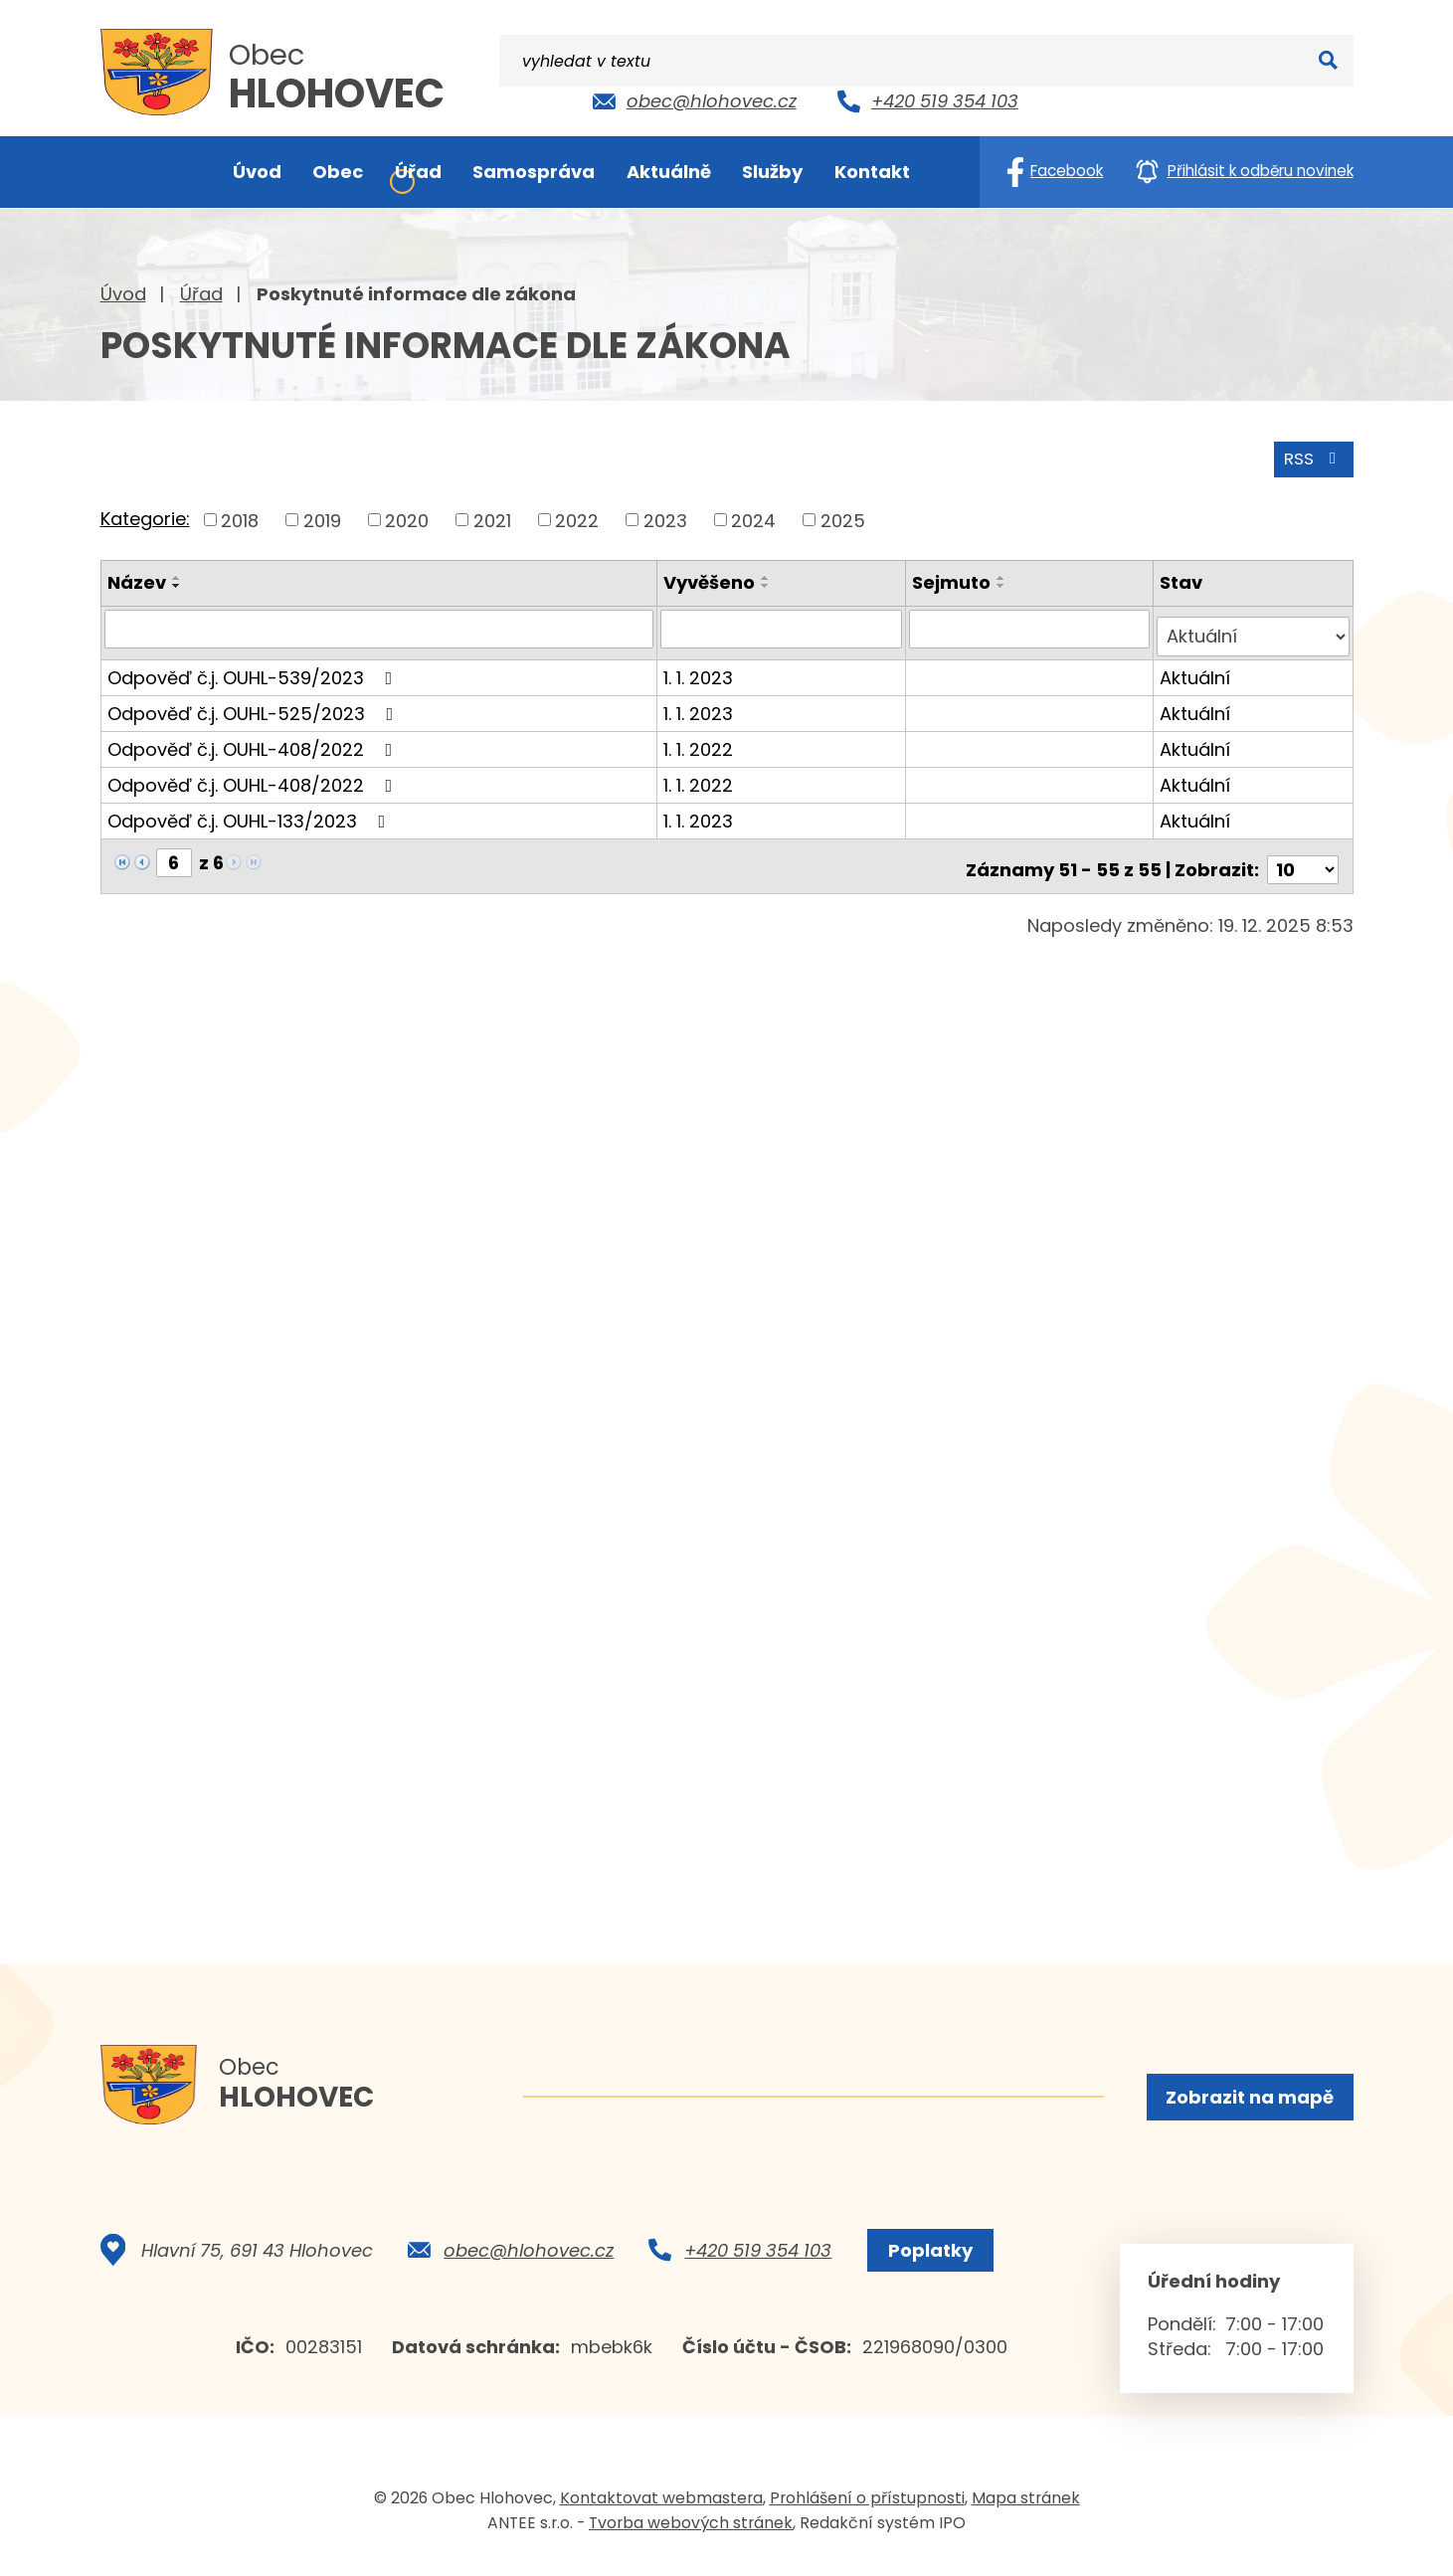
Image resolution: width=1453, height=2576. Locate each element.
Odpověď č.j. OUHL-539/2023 (254, 665)
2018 (240, 516)
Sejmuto (953, 579)
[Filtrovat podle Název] (380, 625)
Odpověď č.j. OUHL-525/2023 (254, 701)
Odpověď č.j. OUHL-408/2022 (254, 737)
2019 (322, 516)
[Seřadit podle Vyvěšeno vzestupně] (770, 575)
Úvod (123, 293)
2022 (577, 516)
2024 (753, 516)
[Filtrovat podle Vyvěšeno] (784, 625)
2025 (842, 516)
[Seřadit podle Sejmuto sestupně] (1003, 583)
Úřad (201, 293)
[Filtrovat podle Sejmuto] (1031, 625)
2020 (407, 516)
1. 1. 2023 (702, 665)
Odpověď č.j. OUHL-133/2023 (250, 809)
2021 (492, 516)
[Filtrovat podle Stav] (1253, 625)
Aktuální (1196, 665)
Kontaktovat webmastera (661, 2509)
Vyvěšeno (713, 579)
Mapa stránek (1026, 2509)
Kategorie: (145, 515)
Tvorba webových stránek (691, 2534)
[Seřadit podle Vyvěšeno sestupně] (770, 583)
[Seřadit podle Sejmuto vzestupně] (1003, 575)
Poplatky (924, 2262)
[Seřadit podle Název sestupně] (177, 583)
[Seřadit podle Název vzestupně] (177, 575)
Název (136, 579)
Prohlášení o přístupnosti (867, 2509)
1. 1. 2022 (702, 737)
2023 (665, 516)
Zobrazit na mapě (1248, 2099)
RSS (1310, 455)
